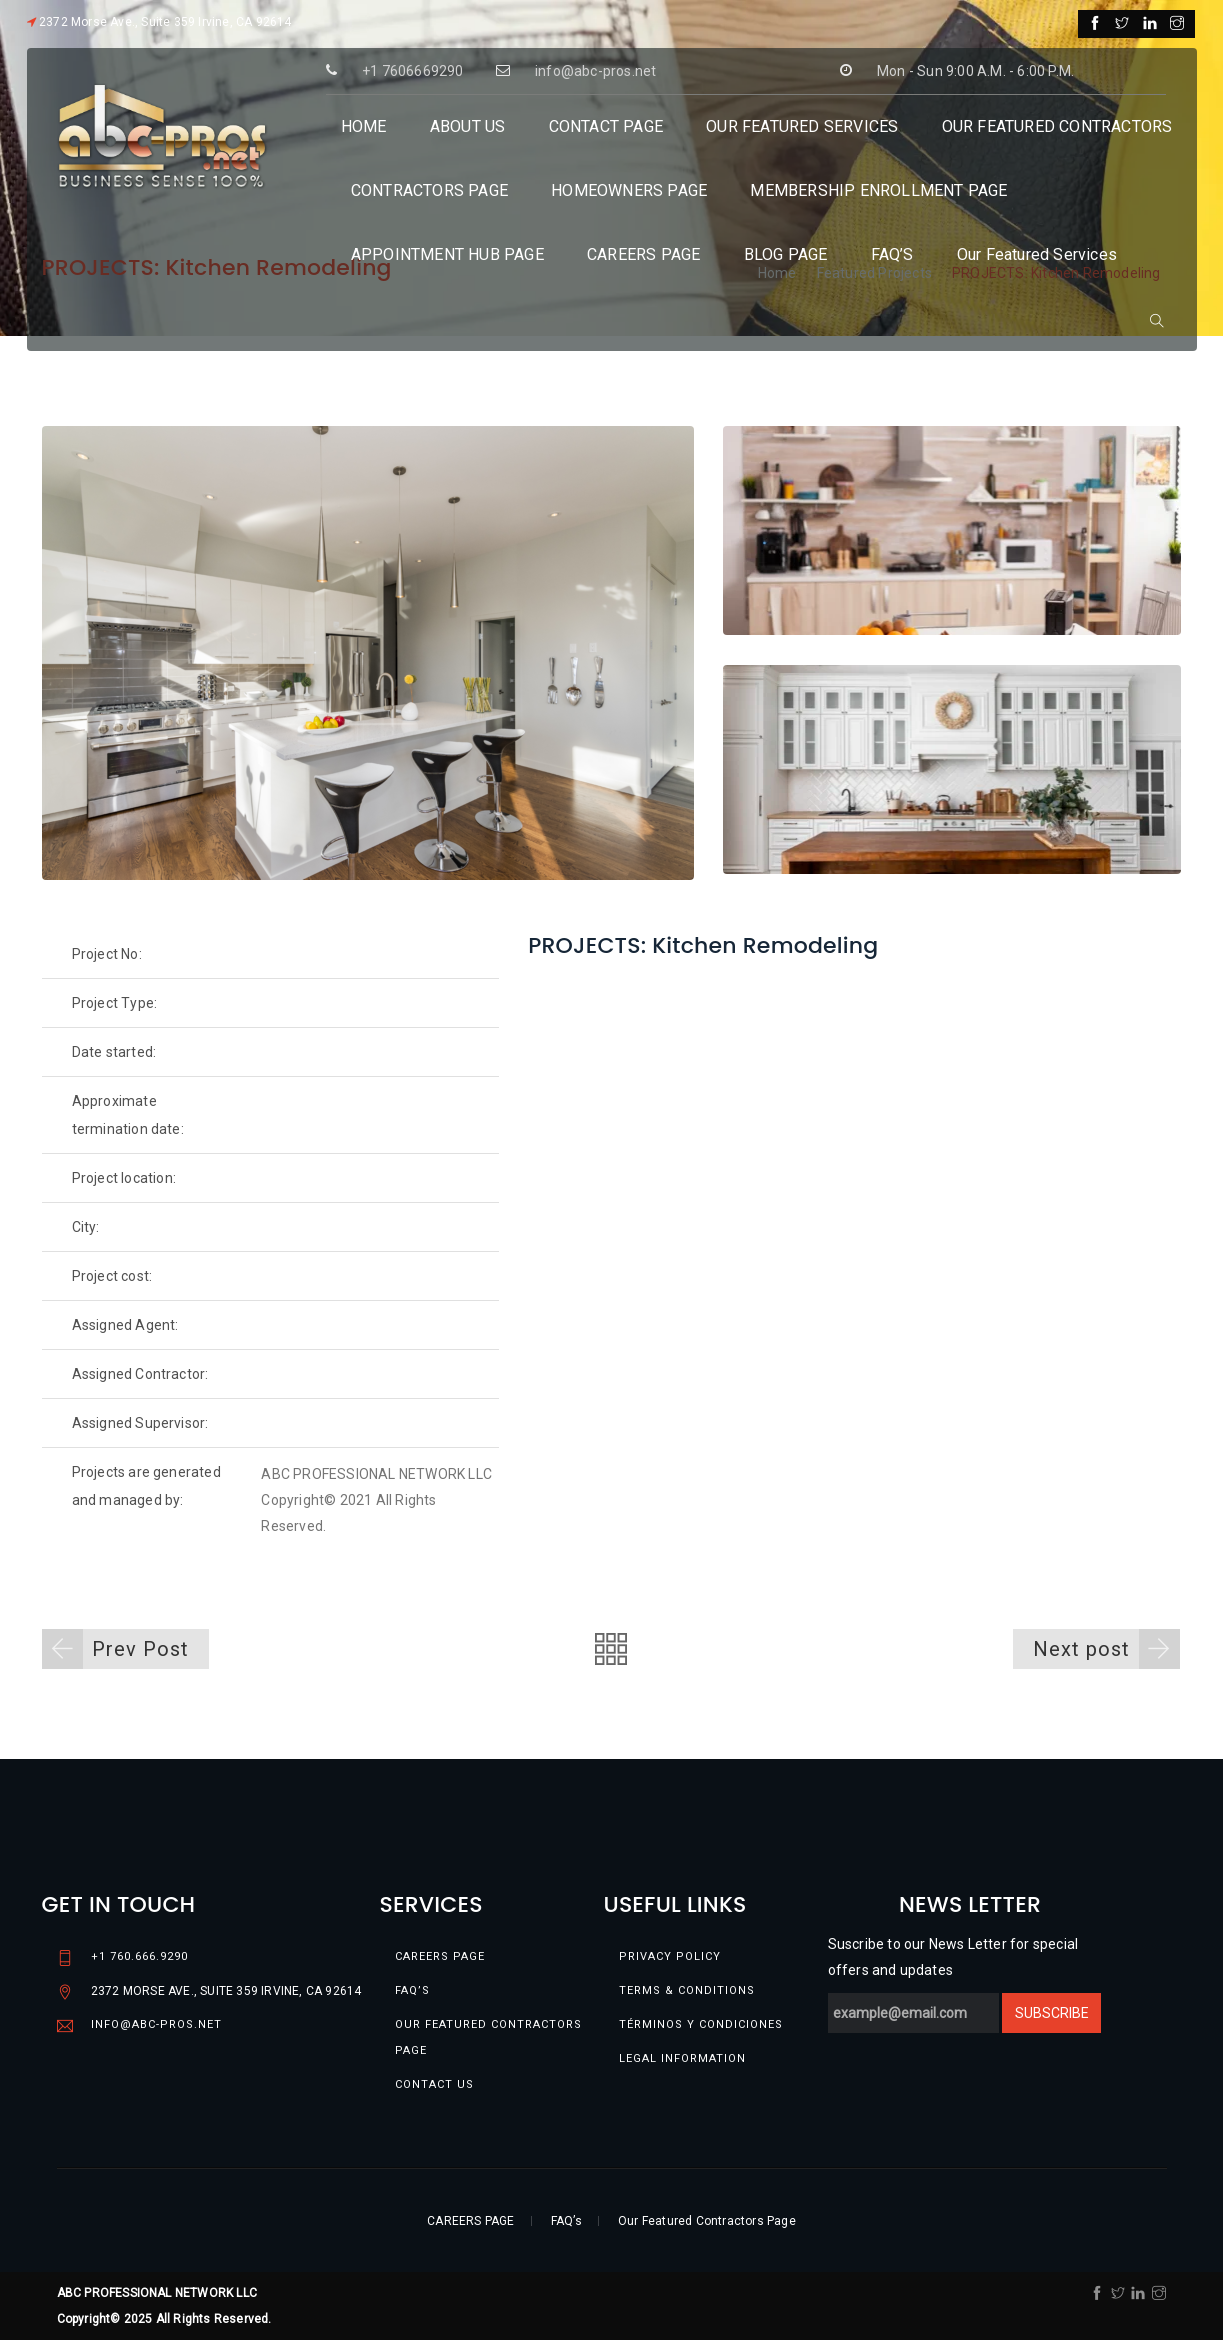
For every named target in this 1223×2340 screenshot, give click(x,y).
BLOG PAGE (786, 254)
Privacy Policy (670, 1956)
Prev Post (115, 1649)
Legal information (682, 2058)
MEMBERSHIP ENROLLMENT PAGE (878, 190)
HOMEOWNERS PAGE (629, 190)
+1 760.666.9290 (139, 1956)
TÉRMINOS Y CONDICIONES (701, 2024)
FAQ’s (412, 1990)
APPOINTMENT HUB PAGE (447, 254)
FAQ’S (892, 254)
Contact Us (434, 2084)
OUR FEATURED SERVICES (802, 126)
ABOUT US (468, 126)
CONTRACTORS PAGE (429, 190)
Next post (1106, 1649)
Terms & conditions (687, 1990)
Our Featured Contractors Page (488, 2037)
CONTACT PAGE (606, 126)
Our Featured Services (1037, 254)
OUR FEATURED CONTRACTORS (1057, 126)
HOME (364, 126)
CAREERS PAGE (643, 254)
